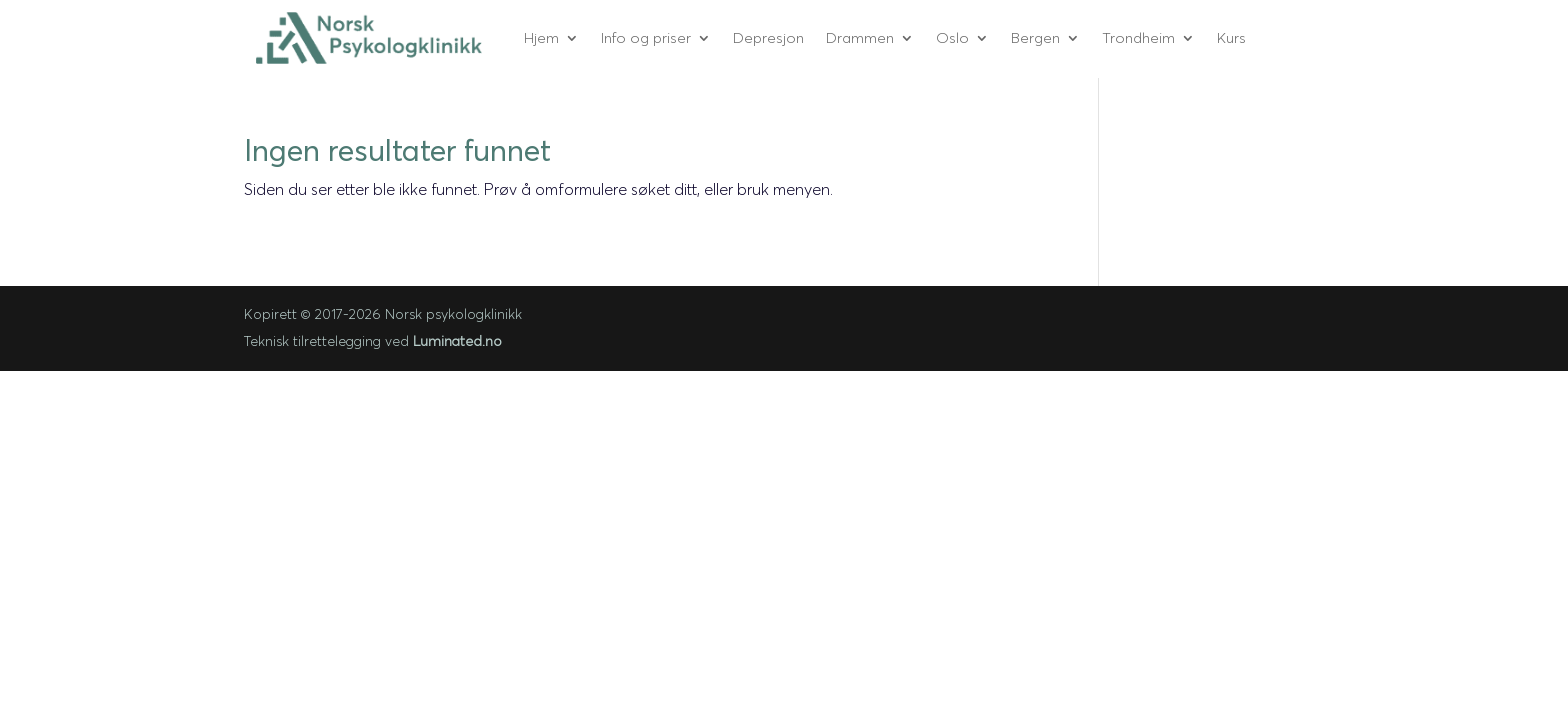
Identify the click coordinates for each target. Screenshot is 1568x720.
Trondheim (1138, 37)
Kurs (1231, 37)
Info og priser (646, 37)
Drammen (860, 37)
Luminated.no (457, 341)
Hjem (541, 37)
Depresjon (768, 37)
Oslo (952, 37)
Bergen (1035, 37)
